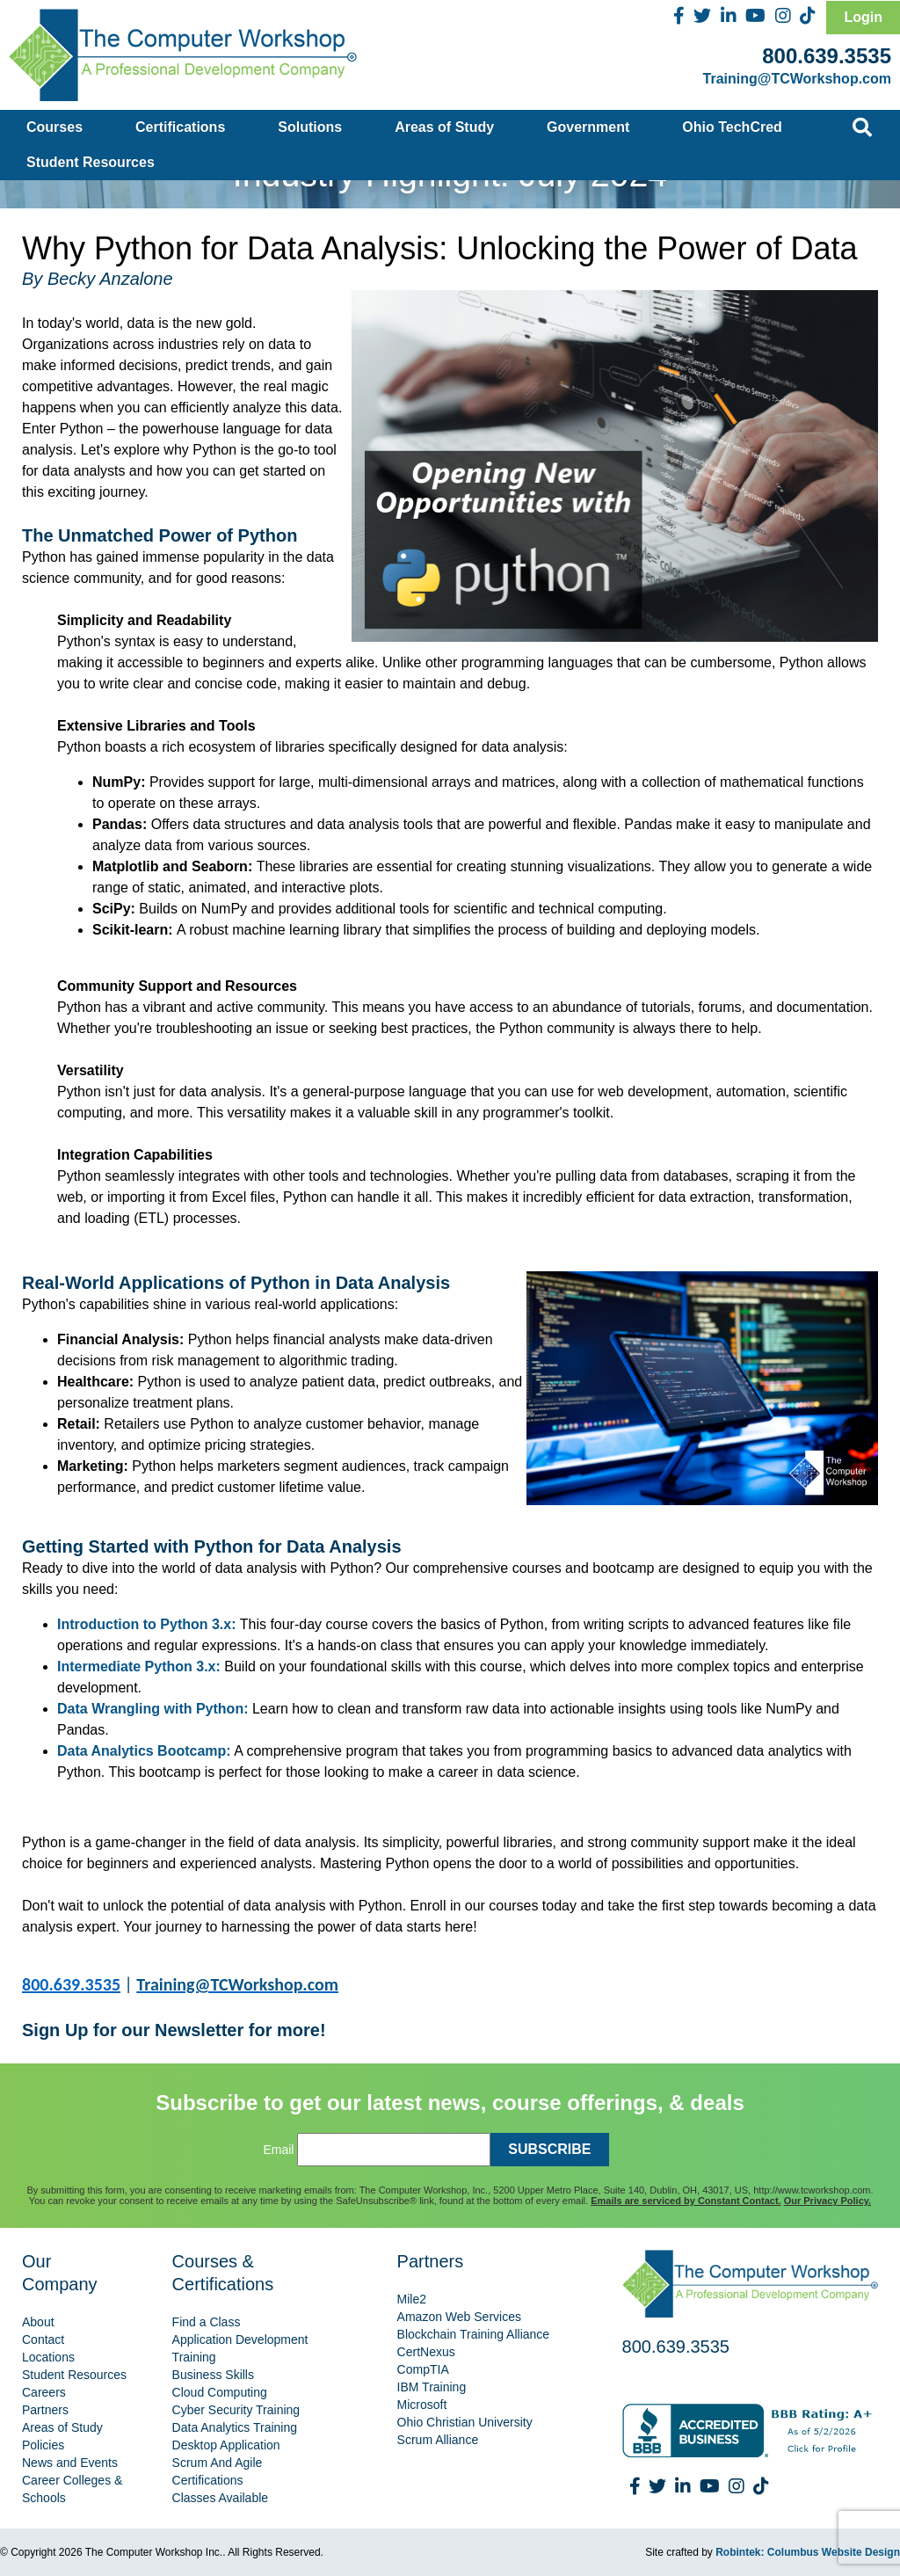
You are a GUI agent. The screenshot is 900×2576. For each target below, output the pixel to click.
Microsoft (422, 2405)
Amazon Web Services (459, 2317)
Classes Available (220, 2498)
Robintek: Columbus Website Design (807, 2552)
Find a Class (206, 2322)
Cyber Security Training (236, 2410)
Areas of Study (444, 127)
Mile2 (411, 2299)
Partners (45, 2410)
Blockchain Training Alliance (473, 2334)
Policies (43, 2445)
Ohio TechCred (732, 127)
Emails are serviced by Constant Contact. (685, 2200)
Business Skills (213, 2375)
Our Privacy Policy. (827, 2200)
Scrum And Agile (217, 2463)
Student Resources (90, 162)
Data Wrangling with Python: (152, 1708)
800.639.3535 (826, 56)
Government (588, 127)
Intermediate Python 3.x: (139, 1666)
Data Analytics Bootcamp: (144, 1750)
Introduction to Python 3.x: (146, 1624)
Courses (54, 127)
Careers (44, 2392)
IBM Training (432, 2387)
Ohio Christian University (465, 2422)
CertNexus (426, 2352)
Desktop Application (226, 2445)
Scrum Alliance (438, 2440)
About (38, 2322)
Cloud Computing (219, 2392)
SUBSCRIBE (549, 2149)
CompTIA (423, 2369)
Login (863, 17)
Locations (48, 2357)
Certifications (180, 127)
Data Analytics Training (234, 2427)
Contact (43, 2339)
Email (278, 2150)
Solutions (310, 127)
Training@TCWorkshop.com (797, 78)
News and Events (70, 2463)
